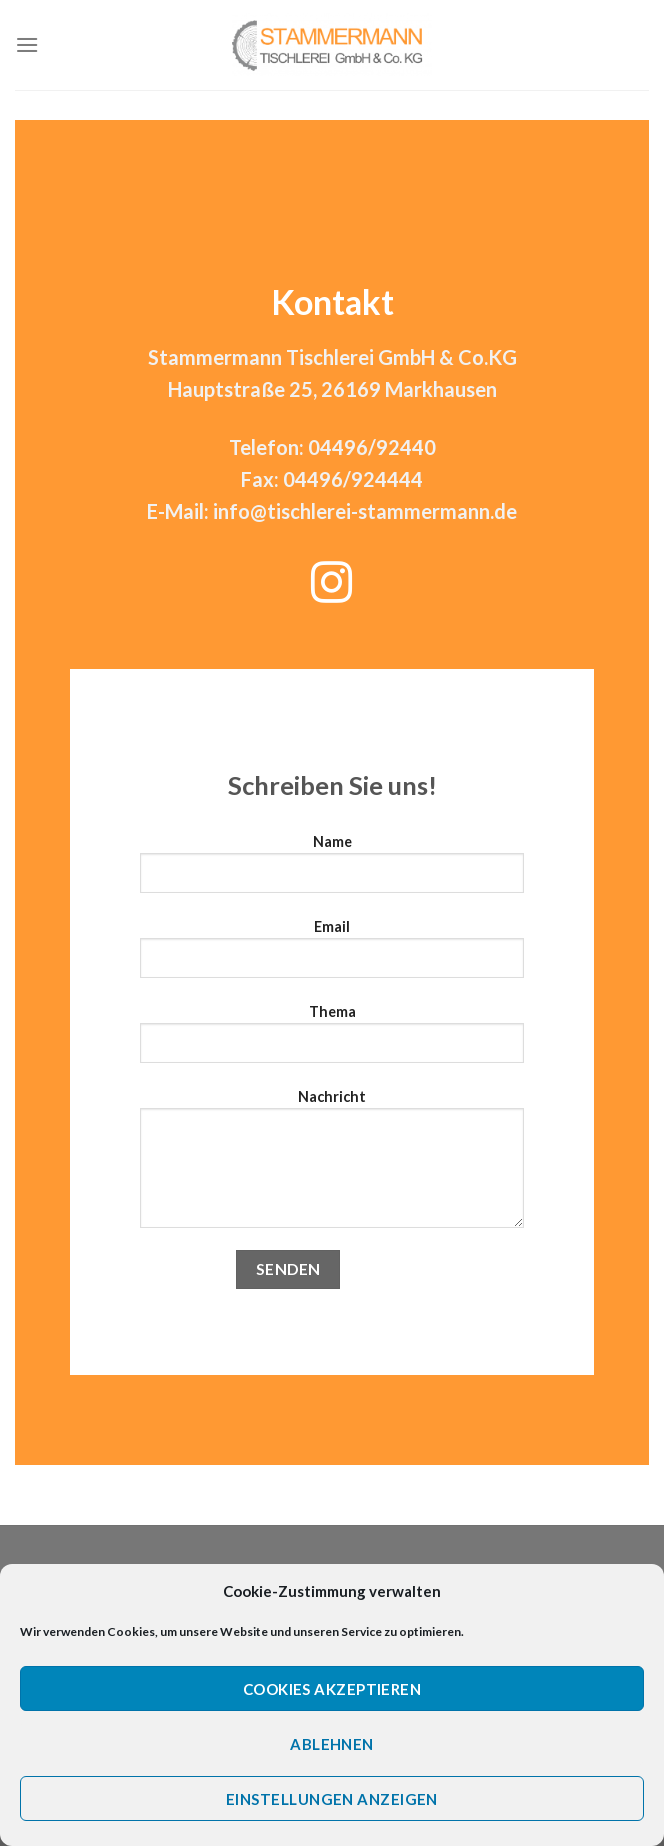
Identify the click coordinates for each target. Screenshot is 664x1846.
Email (332, 956)
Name (332, 871)
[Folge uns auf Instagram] (331, 586)
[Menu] (27, 44)
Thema (332, 1041)
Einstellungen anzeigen (332, 1799)
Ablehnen (332, 1744)
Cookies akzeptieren (332, 1689)
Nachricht (332, 1166)
